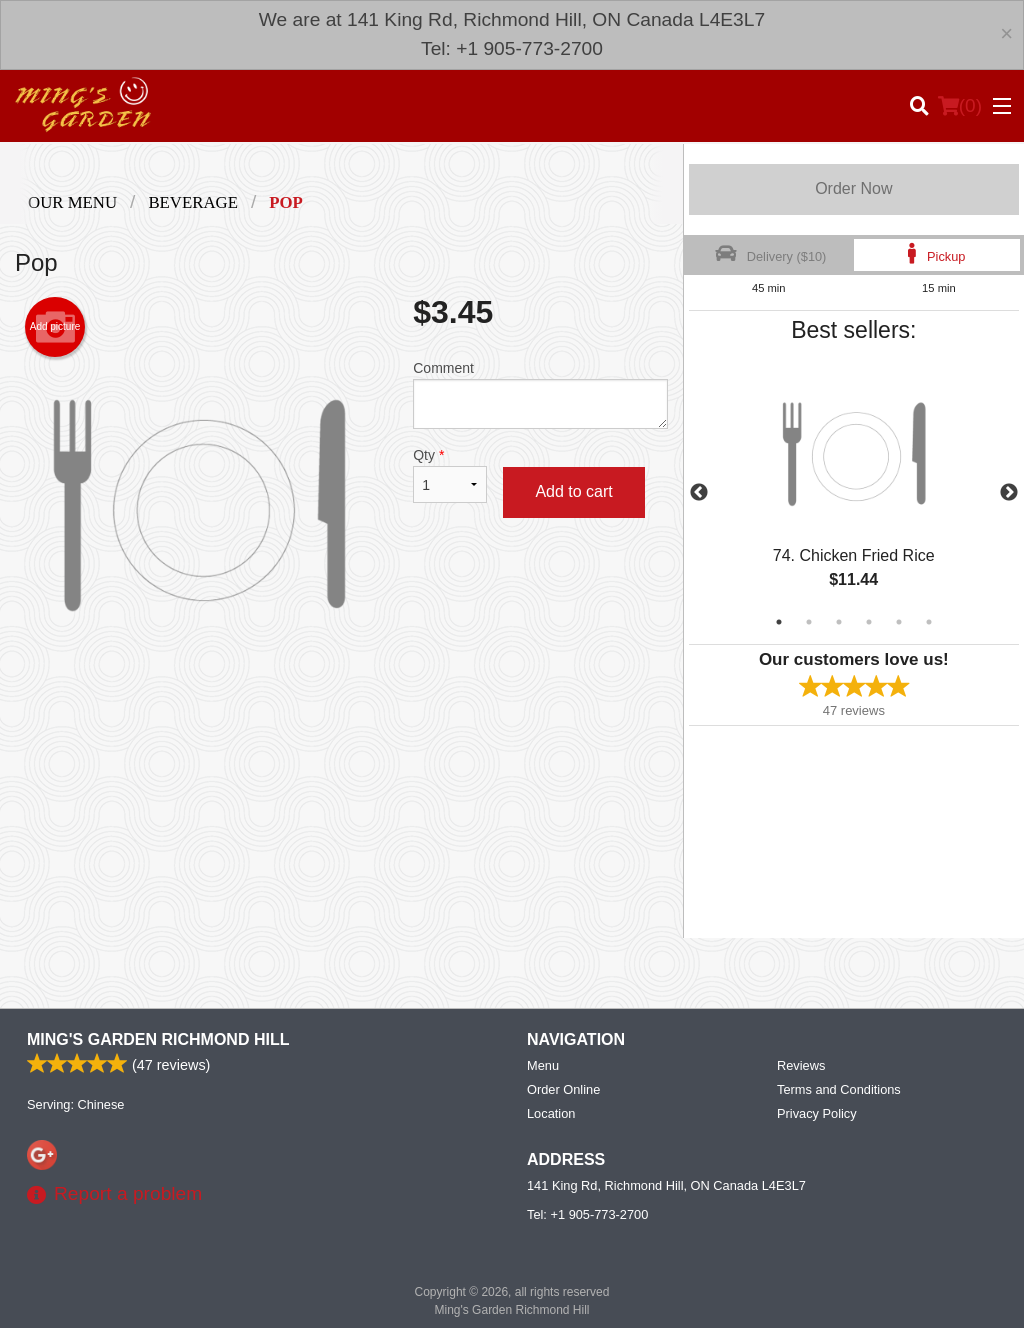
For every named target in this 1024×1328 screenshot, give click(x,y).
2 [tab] (809, 622)
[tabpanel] (854, 493)
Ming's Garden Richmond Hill (158, 1039)
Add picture (55, 327)
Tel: (587, 1214)
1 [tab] (779, 622)
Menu (543, 1065)
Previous (699, 493)
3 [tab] (839, 622)
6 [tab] (929, 622)
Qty (450, 475)
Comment (540, 394)
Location (551, 1113)
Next (1009, 493)
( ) (960, 106)
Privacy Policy (817, 1113)
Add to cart (573, 491)
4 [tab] (869, 622)
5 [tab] (899, 622)
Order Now (853, 188)
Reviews (801, 1065)
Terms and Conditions (839, 1089)
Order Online (563, 1089)
